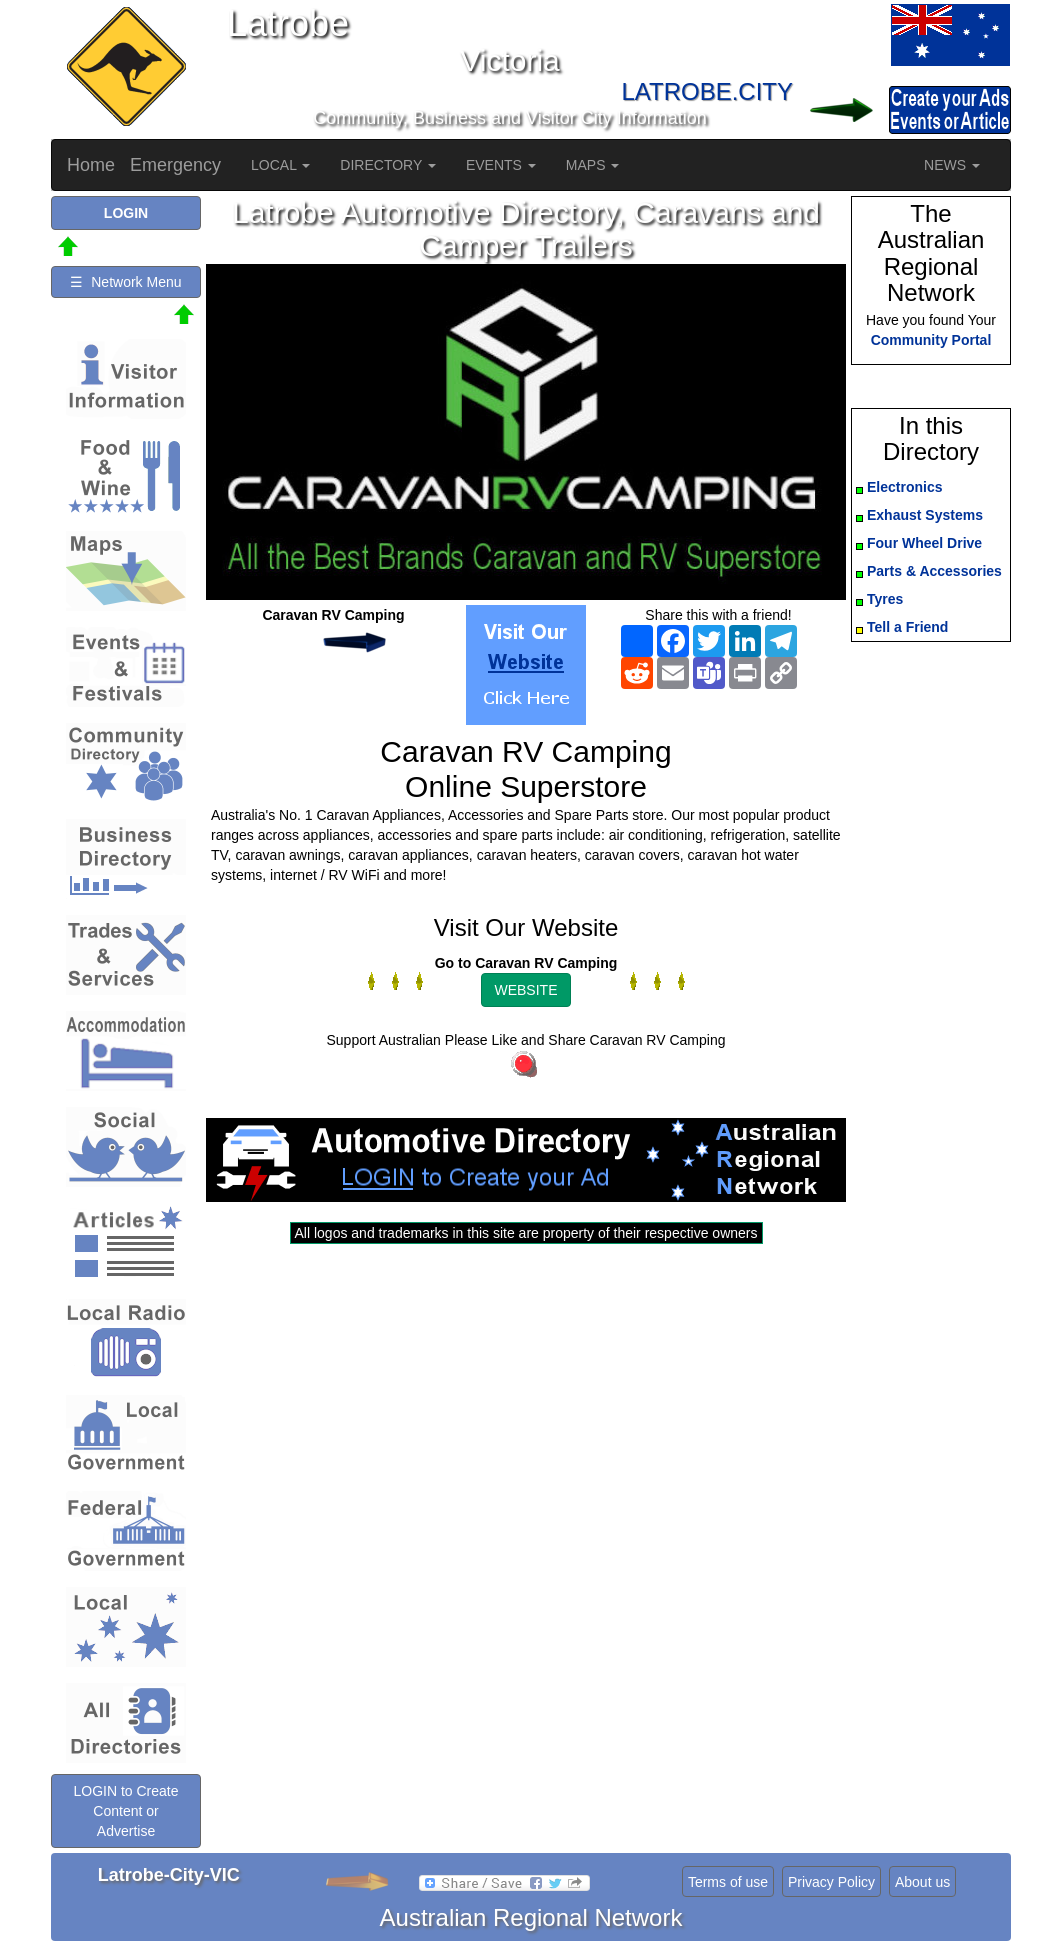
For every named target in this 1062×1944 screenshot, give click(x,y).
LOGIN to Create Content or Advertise (125, 1811)
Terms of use (728, 1882)
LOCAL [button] (280, 165)
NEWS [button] (952, 165)
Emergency (175, 165)
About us (922, 1882)
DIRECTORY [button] (388, 165)
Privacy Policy (831, 1882)
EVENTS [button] (501, 165)
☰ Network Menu (125, 282)
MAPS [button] (593, 165)
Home (91, 165)
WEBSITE (525, 990)
